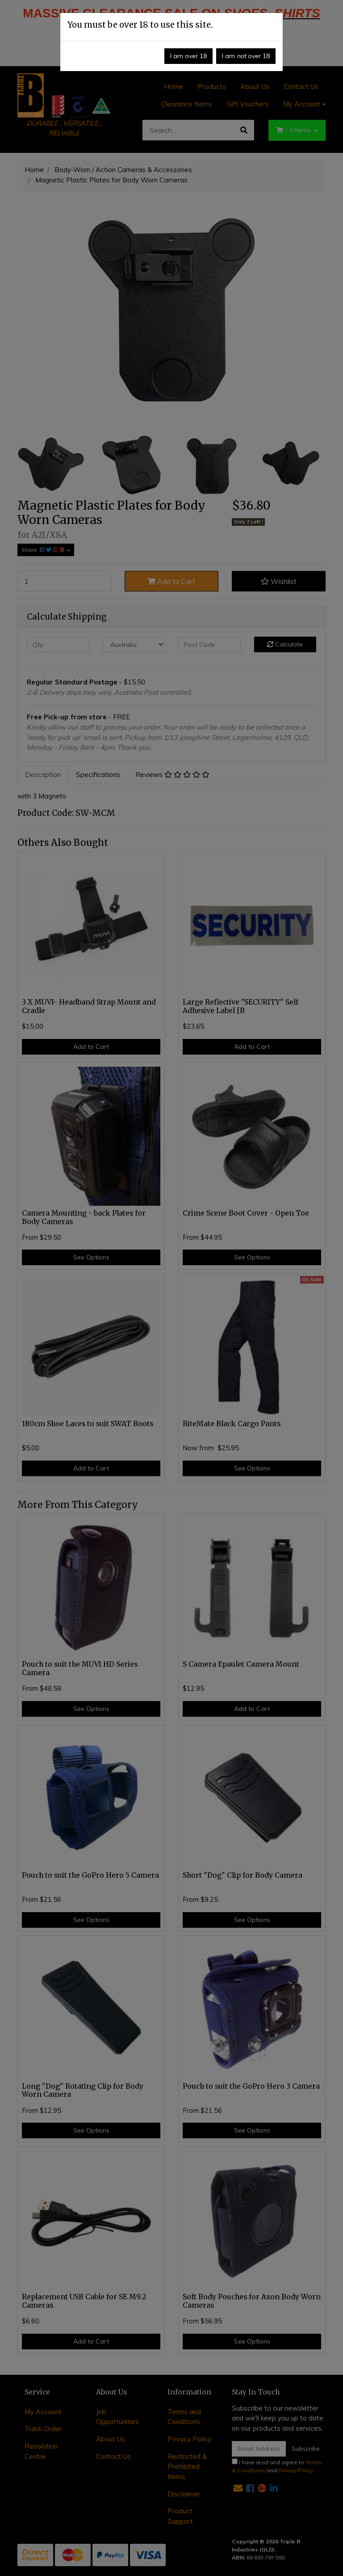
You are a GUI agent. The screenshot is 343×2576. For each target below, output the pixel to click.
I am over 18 (188, 56)
